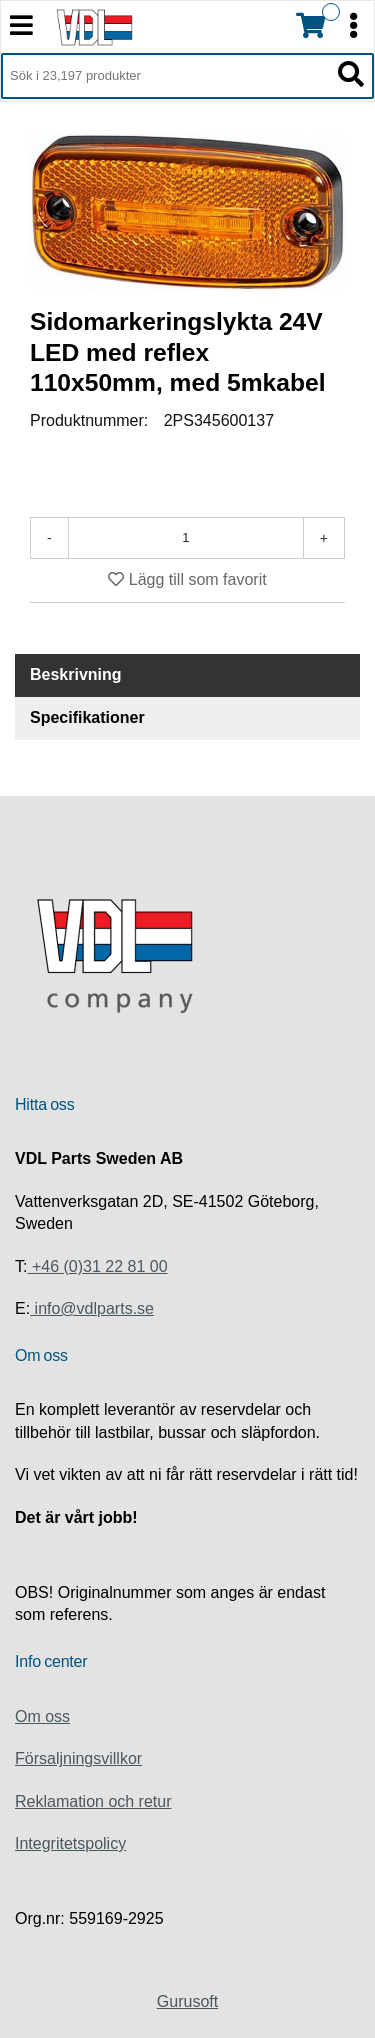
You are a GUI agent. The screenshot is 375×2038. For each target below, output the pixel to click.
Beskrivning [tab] (76, 674)
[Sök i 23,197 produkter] (165, 76)
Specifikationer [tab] (87, 717)
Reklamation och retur (93, 1801)
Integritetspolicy (70, 1843)
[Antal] (186, 538)
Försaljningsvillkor (78, 1758)
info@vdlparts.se (92, 1308)
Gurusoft (187, 2001)
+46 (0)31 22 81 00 (97, 1266)
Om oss (42, 1716)
